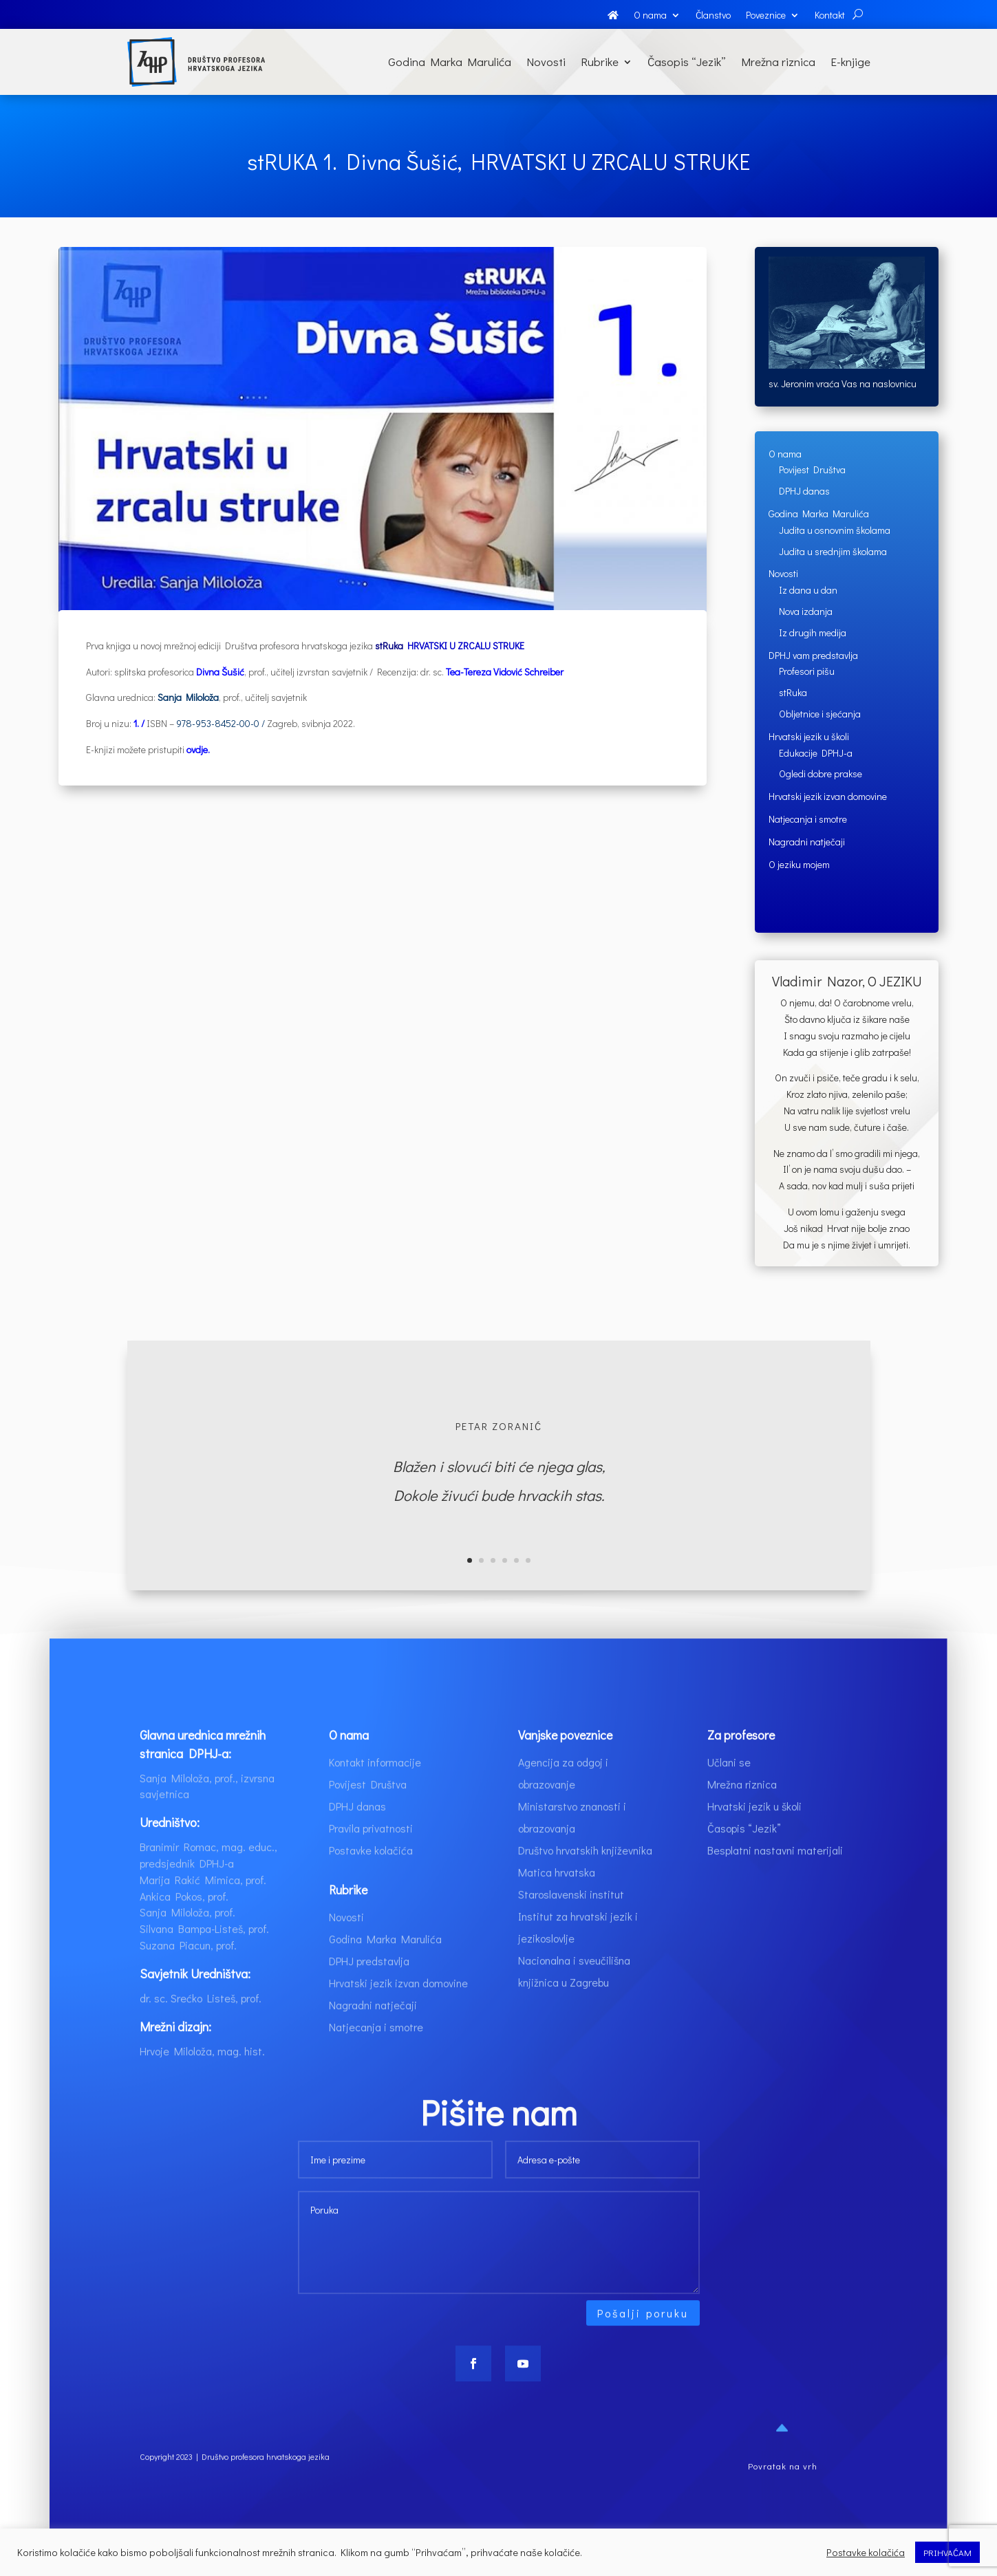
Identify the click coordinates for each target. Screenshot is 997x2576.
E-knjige (850, 61)
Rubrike (600, 61)
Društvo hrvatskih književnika (585, 1879)
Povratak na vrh (782, 2495)
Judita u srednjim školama (833, 551)
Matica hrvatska (556, 1901)
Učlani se (729, 1791)
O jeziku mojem (799, 864)
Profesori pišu (807, 671)
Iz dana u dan (808, 589)
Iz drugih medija (812, 632)
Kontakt (830, 15)
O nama (650, 15)
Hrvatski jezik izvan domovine (828, 796)
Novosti (546, 61)
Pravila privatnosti (371, 1857)
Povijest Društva (812, 469)
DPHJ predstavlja (369, 1990)
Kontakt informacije (375, 1791)
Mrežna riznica (778, 61)
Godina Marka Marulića (449, 61)
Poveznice (766, 15)
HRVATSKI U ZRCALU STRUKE (465, 645)
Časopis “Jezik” (686, 61)
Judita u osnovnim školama (834, 530)
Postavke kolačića (371, 1879)
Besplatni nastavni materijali (775, 1879)
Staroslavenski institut (571, 1923)
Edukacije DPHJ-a (816, 752)
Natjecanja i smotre (808, 818)
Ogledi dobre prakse (820, 773)
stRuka (793, 692)
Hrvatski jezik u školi (809, 736)
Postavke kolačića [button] (865, 2552)
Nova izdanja (806, 611)
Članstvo (713, 15)
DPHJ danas (804, 490)
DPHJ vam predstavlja (813, 655)
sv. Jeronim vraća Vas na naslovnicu (842, 383)
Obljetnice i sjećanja (820, 713)
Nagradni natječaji (807, 841)
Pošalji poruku (643, 2342)
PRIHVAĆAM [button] (947, 2552)
